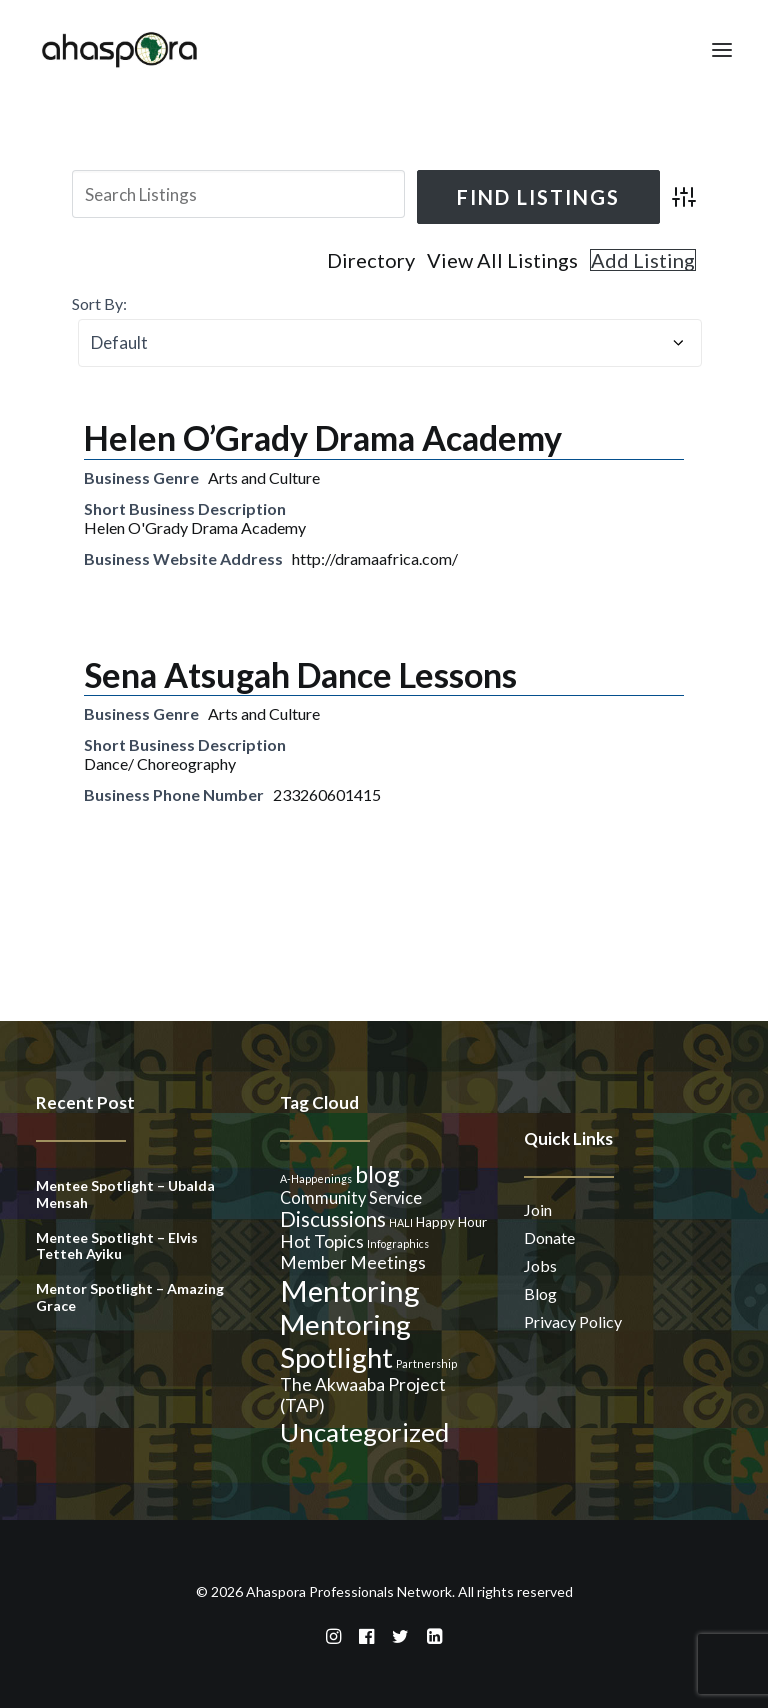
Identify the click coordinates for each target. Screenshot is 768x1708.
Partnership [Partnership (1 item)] (426, 1363)
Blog (540, 1293)
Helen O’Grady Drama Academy (323, 437)
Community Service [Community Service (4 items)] (351, 1197)
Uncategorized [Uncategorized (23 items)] (364, 1432)
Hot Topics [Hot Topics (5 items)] (322, 1241)
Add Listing (643, 260)
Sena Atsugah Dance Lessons (300, 674)
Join (538, 1209)
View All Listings (502, 260)
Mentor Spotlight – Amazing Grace (130, 1297)
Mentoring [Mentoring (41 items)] (350, 1290)
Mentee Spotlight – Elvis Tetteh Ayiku (117, 1246)
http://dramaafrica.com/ (375, 558)
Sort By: (99, 303)
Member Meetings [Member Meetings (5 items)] (353, 1262)
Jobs (540, 1265)
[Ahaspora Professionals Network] (119, 49)
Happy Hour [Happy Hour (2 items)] (451, 1222)
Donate (549, 1237)
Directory (371, 260)
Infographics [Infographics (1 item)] (398, 1243)
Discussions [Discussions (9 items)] (333, 1219)
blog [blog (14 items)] (377, 1174)
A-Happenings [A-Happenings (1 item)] (316, 1178)
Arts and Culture (264, 477)
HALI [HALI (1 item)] (401, 1222)
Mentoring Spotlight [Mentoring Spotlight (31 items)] (345, 1341)
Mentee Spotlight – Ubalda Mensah (125, 1194)
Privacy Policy (573, 1321)
